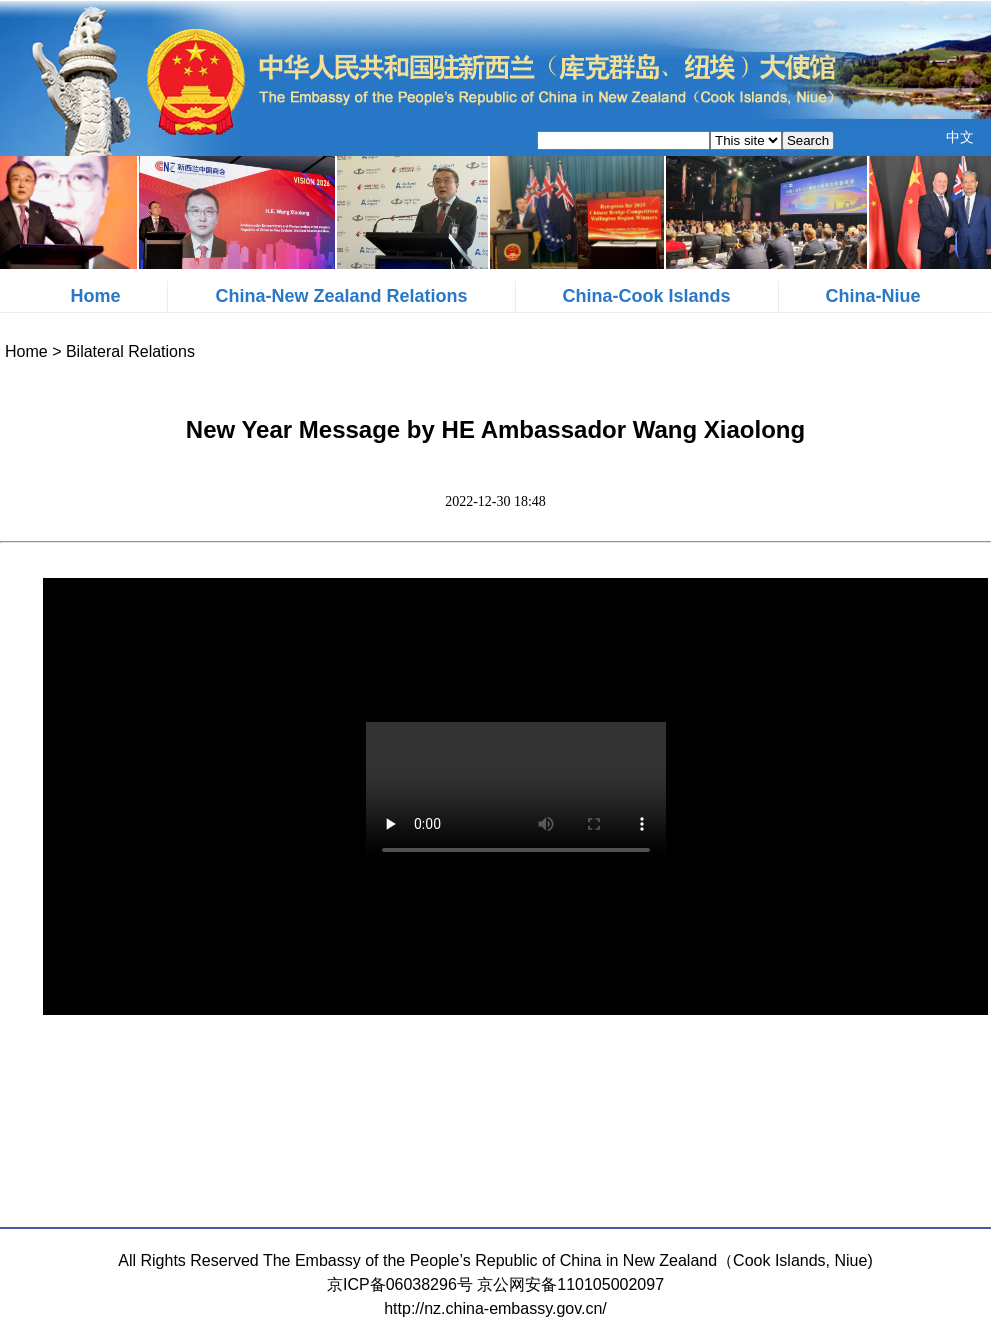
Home (95, 296)
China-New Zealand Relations (341, 296)
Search (808, 140)
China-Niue (873, 296)
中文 (960, 137)
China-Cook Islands (647, 296)
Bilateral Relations (130, 351)
